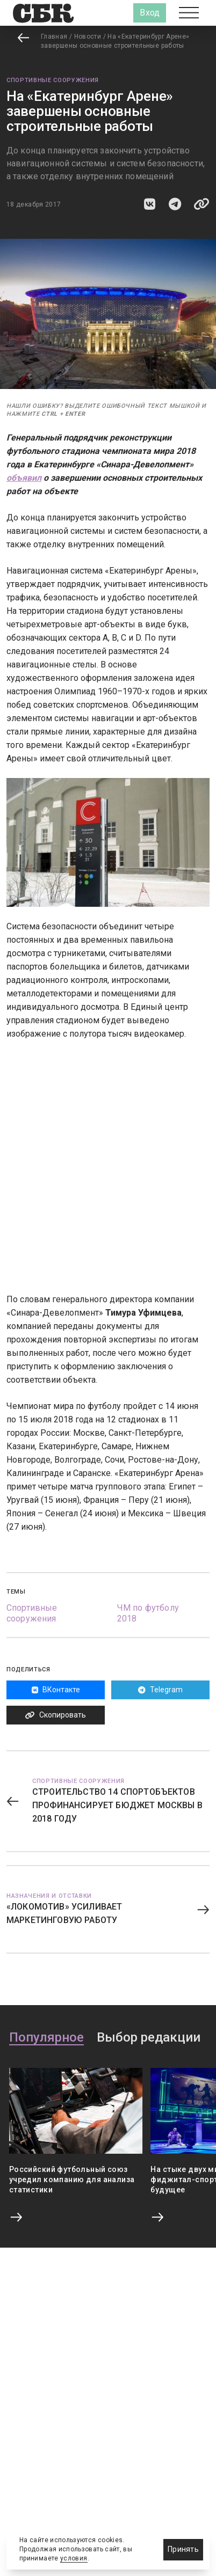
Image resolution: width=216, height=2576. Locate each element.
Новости (88, 36)
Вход (150, 13)
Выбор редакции (148, 2038)
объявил (23, 478)
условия (74, 2558)
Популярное (46, 2038)
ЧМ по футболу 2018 (148, 1613)
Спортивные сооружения (52, 80)
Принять (183, 2549)
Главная (54, 36)
